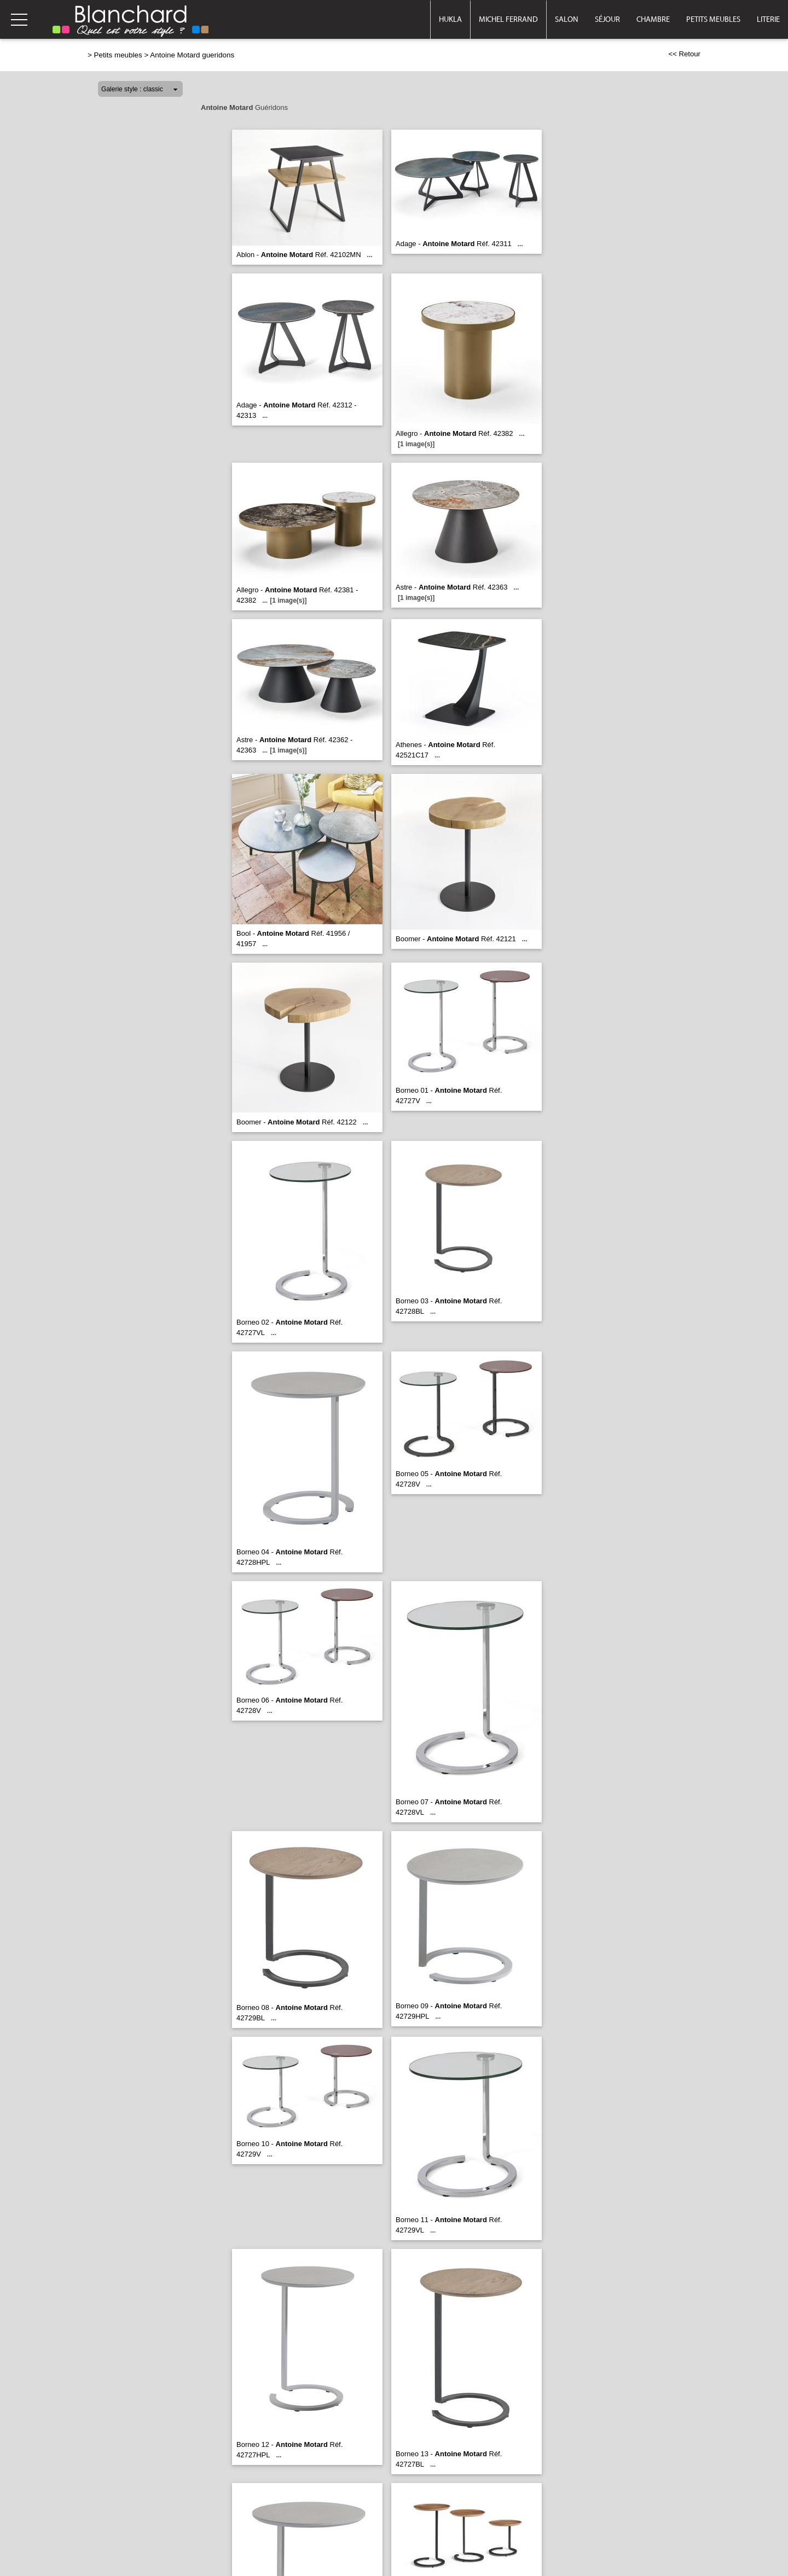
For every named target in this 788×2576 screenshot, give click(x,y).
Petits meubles (713, 19)
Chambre (653, 19)
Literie (768, 19)
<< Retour (684, 54)
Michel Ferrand (508, 19)
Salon (566, 19)
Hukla (450, 19)
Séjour (607, 19)
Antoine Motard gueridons (192, 55)
